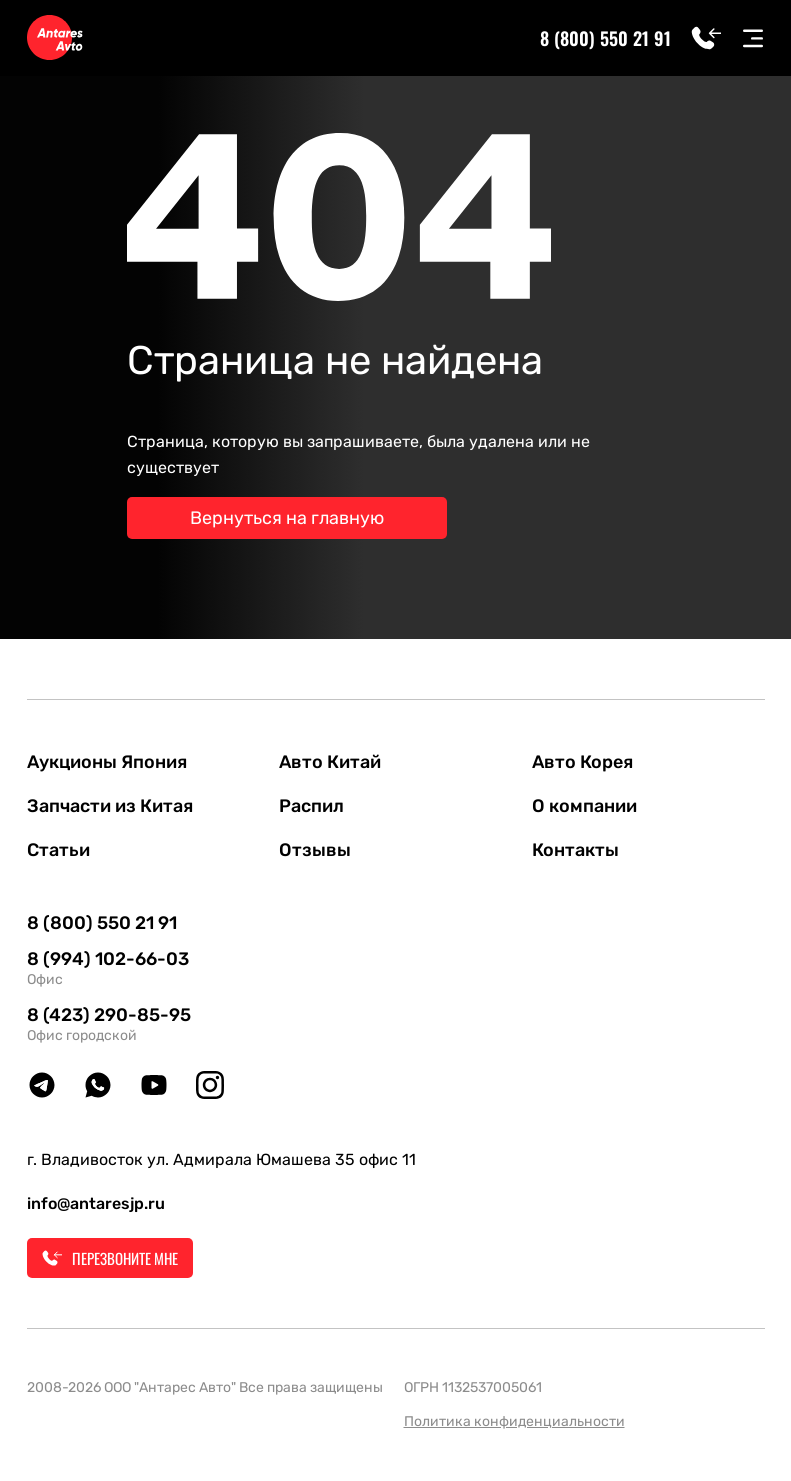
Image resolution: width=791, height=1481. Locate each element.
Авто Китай (330, 762)
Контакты (575, 850)
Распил (311, 806)
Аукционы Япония (107, 762)
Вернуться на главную (287, 518)
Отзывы (315, 850)
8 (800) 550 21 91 (605, 38)
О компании (584, 806)
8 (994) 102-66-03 (108, 959)
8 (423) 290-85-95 (109, 1015)
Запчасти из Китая (110, 806)
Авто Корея (582, 762)
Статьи (58, 850)
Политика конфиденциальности (514, 1421)
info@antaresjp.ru (96, 1203)
